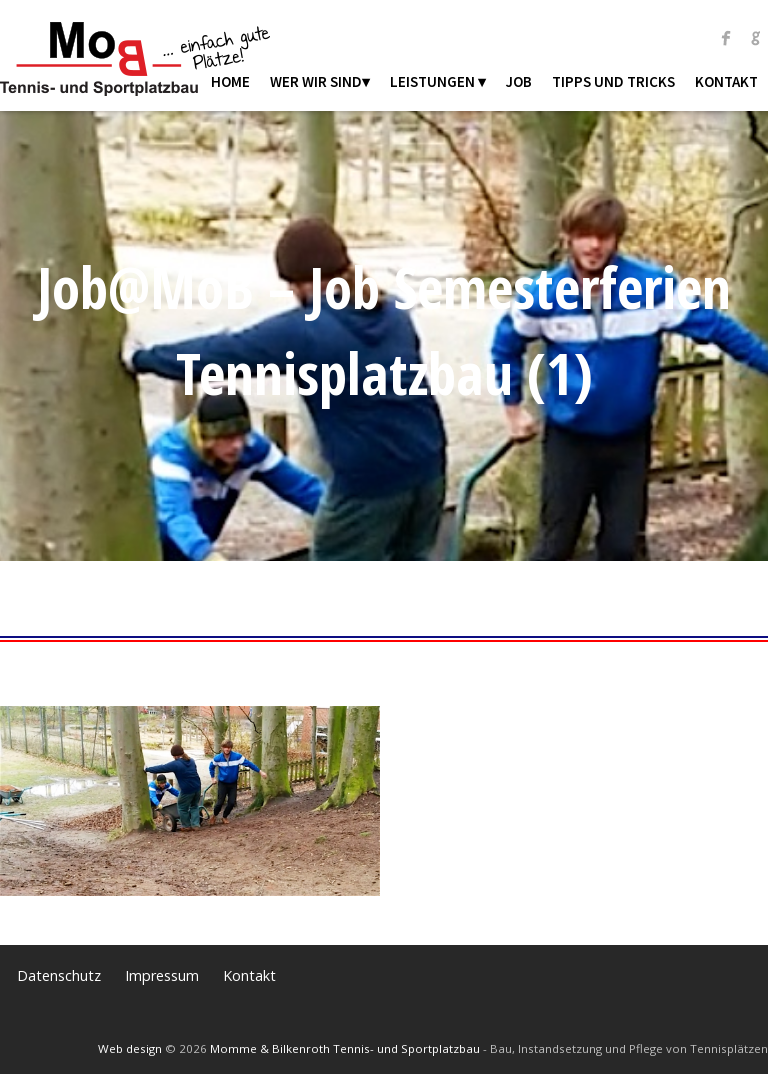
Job (519, 81)
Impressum (162, 975)
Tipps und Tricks (613, 81)
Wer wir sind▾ (320, 81)
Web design (130, 1048)
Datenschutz (59, 975)
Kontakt (726, 81)
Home (230, 81)
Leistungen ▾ (438, 81)
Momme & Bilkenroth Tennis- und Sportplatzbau (345, 1048)
